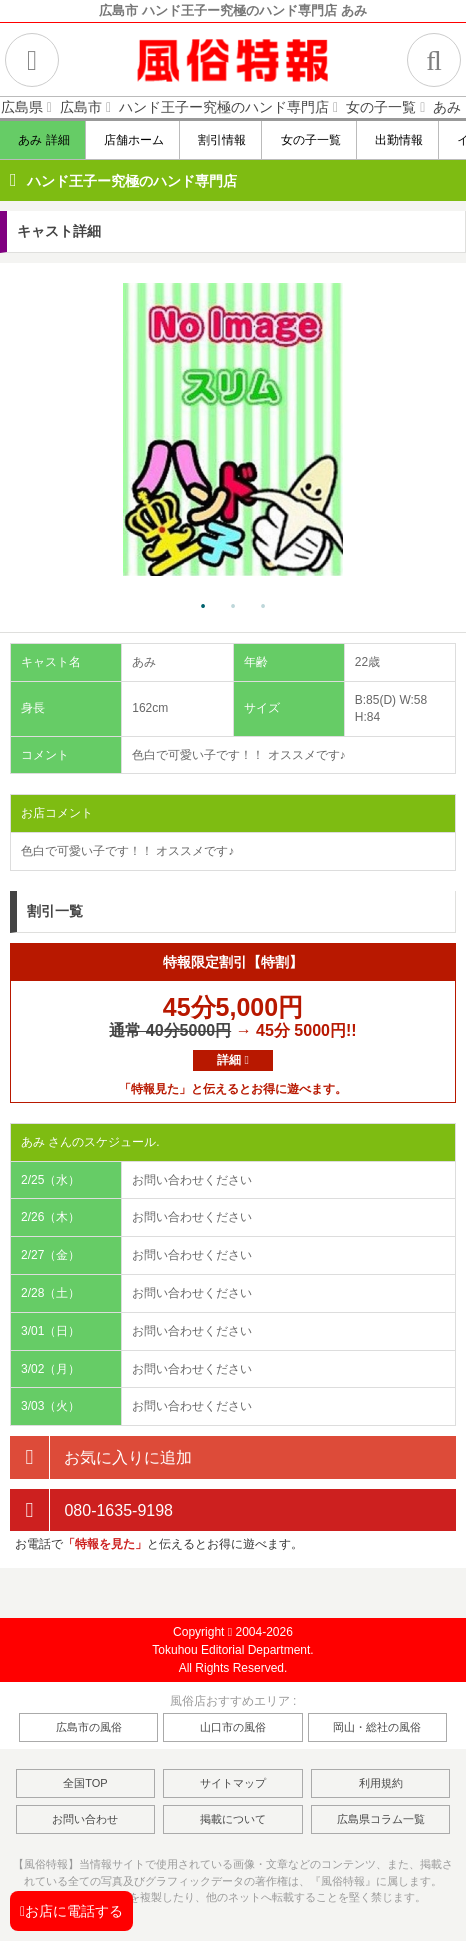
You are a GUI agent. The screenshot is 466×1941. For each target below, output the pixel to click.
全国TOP (85, 1783)
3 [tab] (263, 607)
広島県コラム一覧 (381, 1819)
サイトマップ (233, 1783)
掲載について (233, 1819)
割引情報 (221, 140)
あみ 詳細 (43, 140)
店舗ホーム (133, 140)
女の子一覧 (309, 140)
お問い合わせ (85, 1819)
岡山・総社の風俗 (377, 1727)
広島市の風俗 (89, 1727)
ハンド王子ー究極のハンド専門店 (132, 181)
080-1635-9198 (91, 1510)
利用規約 (381, 1783)
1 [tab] (203, 607)
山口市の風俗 (233, 1727)
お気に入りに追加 (101, 1457)
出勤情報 (398, 140)
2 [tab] (233, 607)
